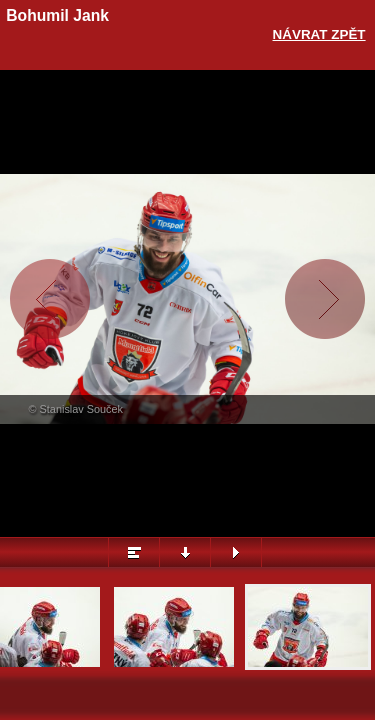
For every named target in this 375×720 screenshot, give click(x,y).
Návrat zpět (319, 34)
